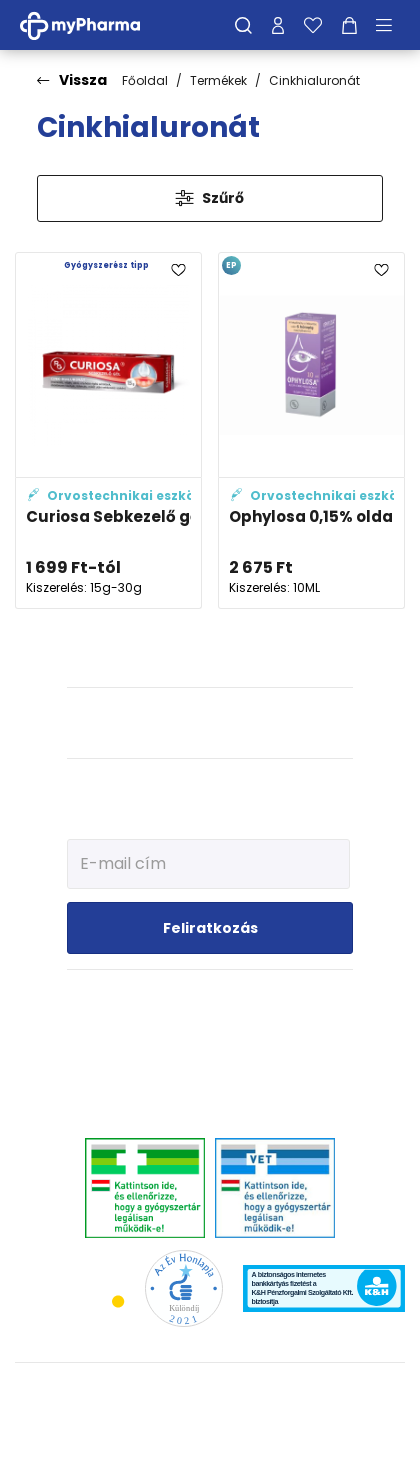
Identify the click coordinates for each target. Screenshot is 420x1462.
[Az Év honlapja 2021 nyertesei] (183, 1287)
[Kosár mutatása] (349, 25)
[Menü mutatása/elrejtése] (391, 25)
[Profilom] (278, 25)
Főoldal (145, 80)
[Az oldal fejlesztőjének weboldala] (210, 1430)
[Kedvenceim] (313, 25)
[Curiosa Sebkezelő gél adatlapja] (108, 430)
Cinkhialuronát (314, 80)
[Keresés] (243, 25)
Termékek (218, 80)
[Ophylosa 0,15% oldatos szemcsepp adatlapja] (311, 430)
